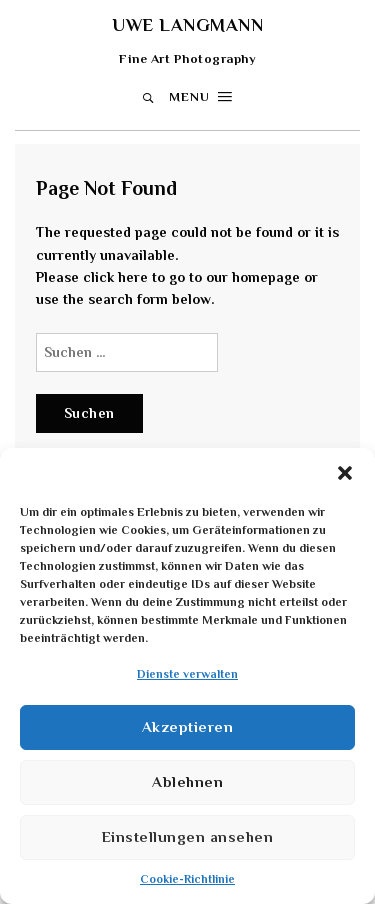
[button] (345, 473)
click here (115, 277)
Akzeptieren (188, 726)
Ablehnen (187, 781)
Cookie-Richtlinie (187, 879)
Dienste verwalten (187, 674)
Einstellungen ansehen (188, 836)
